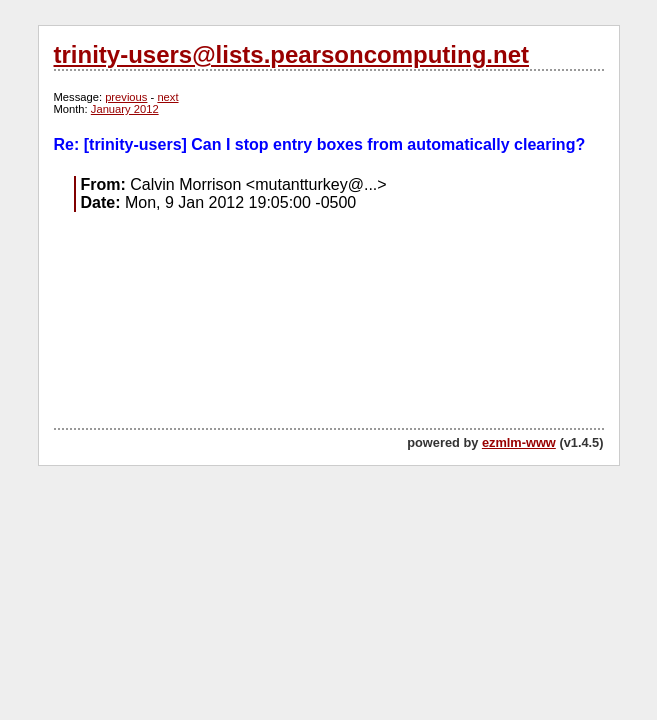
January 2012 (125, 109)
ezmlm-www (519, 442)
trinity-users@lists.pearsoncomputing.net (291, 54)
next (167, 97)
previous (126, 97)
